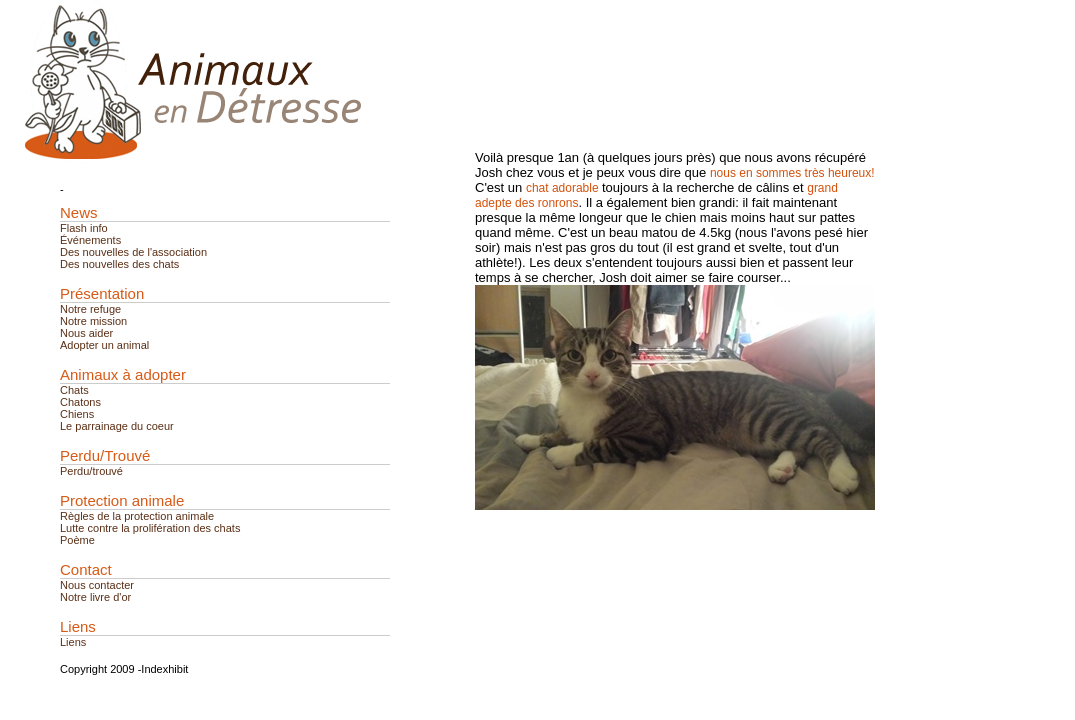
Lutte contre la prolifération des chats (150, 528)
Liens (73, 642)
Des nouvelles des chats (119, 264)
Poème (77, 540)
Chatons (80, 402)
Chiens (77, 414)
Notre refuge (90, 309)
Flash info (84, 228)
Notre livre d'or (95, 597)
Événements (90, 240)
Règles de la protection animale (137, 516)
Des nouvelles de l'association (133, 252)
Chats (74, 390)
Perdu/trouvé (91, 471)
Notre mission (93, 321)
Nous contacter (97, 585)
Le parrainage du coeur (117, 426)
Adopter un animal (104, 345)
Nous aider (86, 333)
